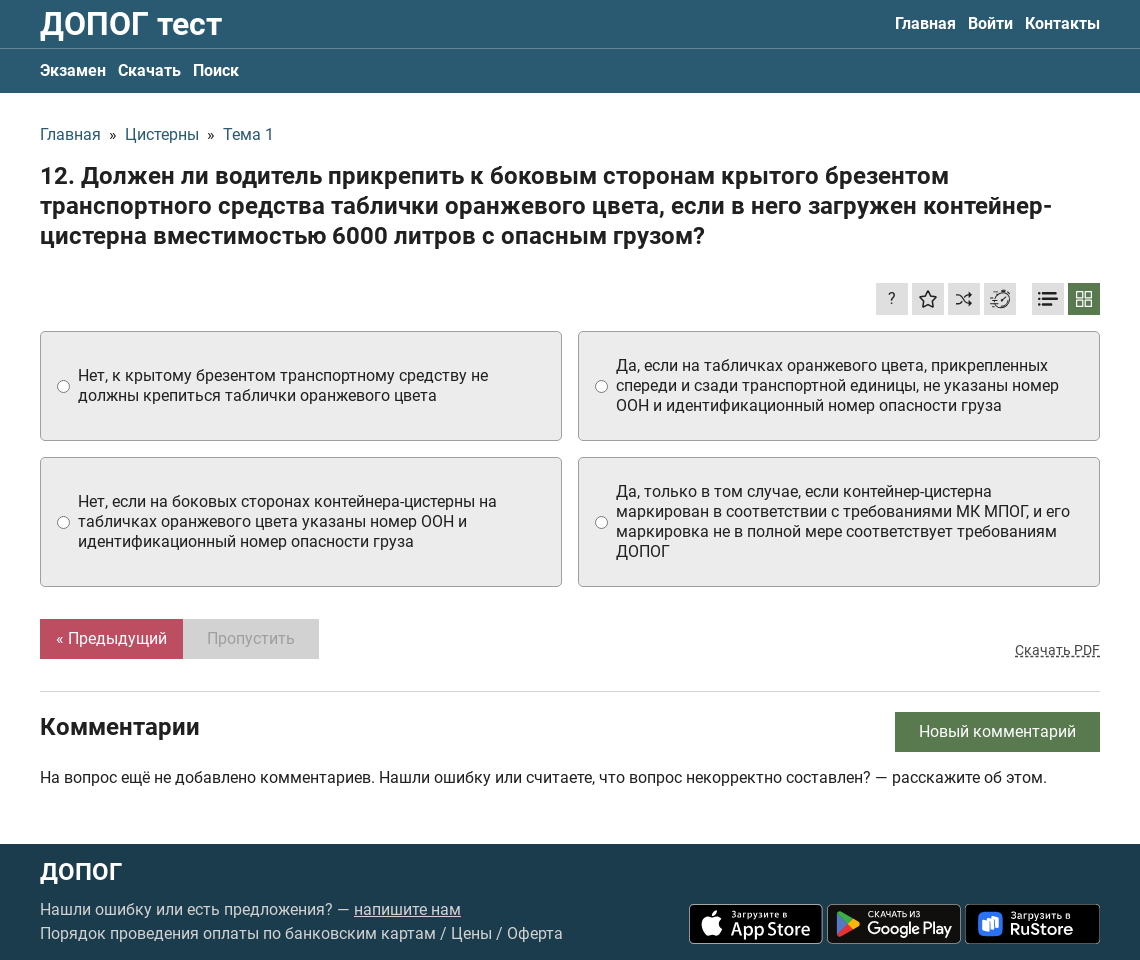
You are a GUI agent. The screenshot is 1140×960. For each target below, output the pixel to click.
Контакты (1062, 23)
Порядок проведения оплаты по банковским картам (238, 933)
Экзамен (73, 70)
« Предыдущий (111, 638)
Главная (925, 23)
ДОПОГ (81, 872)
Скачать (149, 70)
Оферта (535, 933)
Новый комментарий (997, 731)
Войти (990, 23)
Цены (471, 933)
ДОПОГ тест (131, 24)
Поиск (216, 70)
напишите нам (407, 909)
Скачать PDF (1057, 650)
